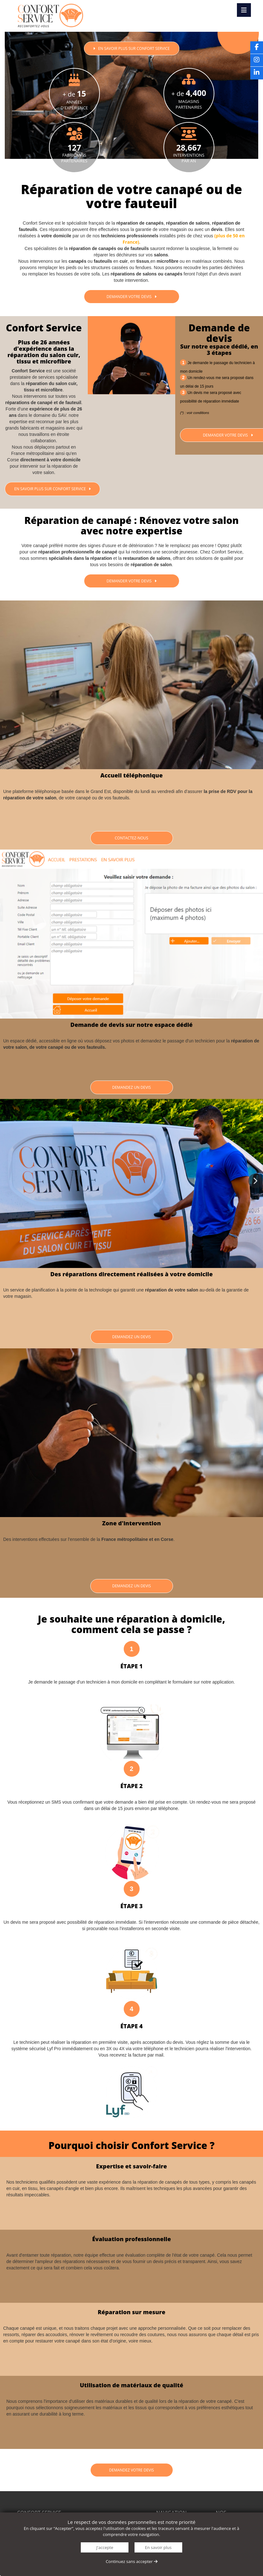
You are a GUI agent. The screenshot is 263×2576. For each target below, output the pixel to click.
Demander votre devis (131, 296)
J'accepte (104, 2547)
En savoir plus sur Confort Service (52, 488)
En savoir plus (158, 2547)
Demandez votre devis (131, 2470)
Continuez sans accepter (131, 2561)
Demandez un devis (131, 1087)
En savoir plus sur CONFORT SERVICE (131, 48)
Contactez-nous (131, 838)
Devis (238, 27)
